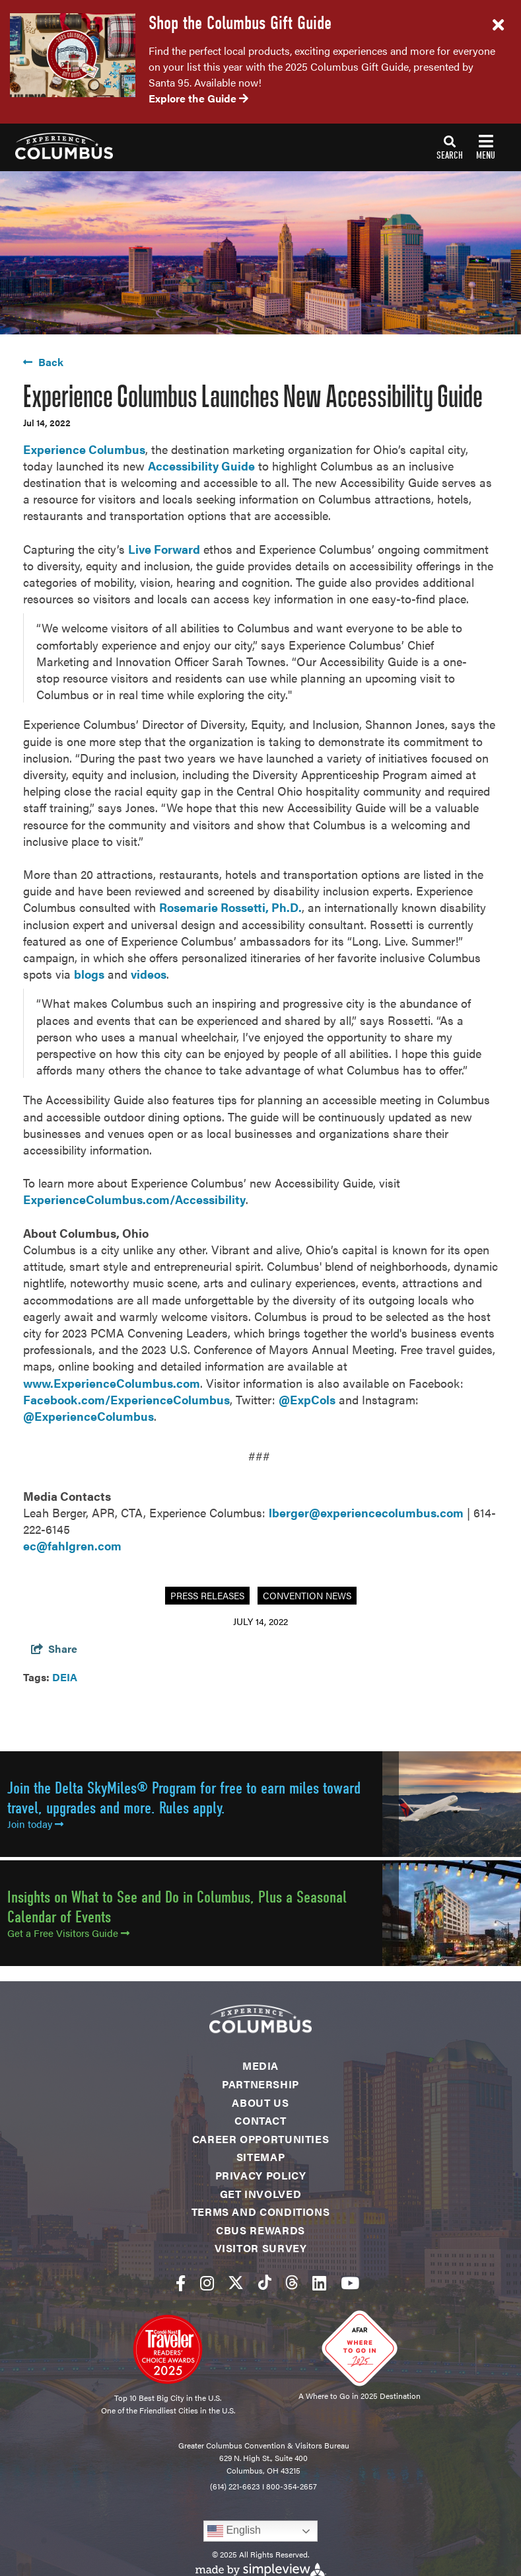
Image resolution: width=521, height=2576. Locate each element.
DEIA (64, 1677)
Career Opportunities (261, 2138)
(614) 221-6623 (235, 2486)
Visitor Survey (261, 2247)
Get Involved (261, 2193)
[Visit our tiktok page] (264, 2282)
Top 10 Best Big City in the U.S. (167, 2398)
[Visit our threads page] (291, 2282)
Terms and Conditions (260, 2211)
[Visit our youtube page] (350, 2282)
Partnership (260, 2084)
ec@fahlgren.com (72, 1545)
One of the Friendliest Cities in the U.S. (168, 2410)
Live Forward (164, 549)
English (234, 2531)
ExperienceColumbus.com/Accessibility (134, 1199)
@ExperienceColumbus (88, 1416)
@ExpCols (307, 1399)
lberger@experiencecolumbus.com (366, 1512)
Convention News (307, 1595)
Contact (260, 2120)
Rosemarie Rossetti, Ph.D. (230, 907)
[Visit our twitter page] (236, 2282)
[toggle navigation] (466, 147)
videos (148, 974)
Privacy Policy (260, 2175)
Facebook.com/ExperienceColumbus (126, 1399)
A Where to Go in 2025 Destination (359, 2396)
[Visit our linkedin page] (319, 2282)
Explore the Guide (198, 98)
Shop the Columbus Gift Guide (240, 23)
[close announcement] (498, 25)
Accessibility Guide (201, 465)
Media (260, 2065)
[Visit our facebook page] (181, 2282)
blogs (89, 974)
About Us (260, 2102)
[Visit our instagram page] (207, 2282)
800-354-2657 (291, 2486)
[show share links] (54, 1648)
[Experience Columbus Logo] (56, 146)
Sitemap (260, 2156)
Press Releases (207, 1595)
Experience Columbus (84, 449)
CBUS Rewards (260, 2230)
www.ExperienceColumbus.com (111, 1383)
